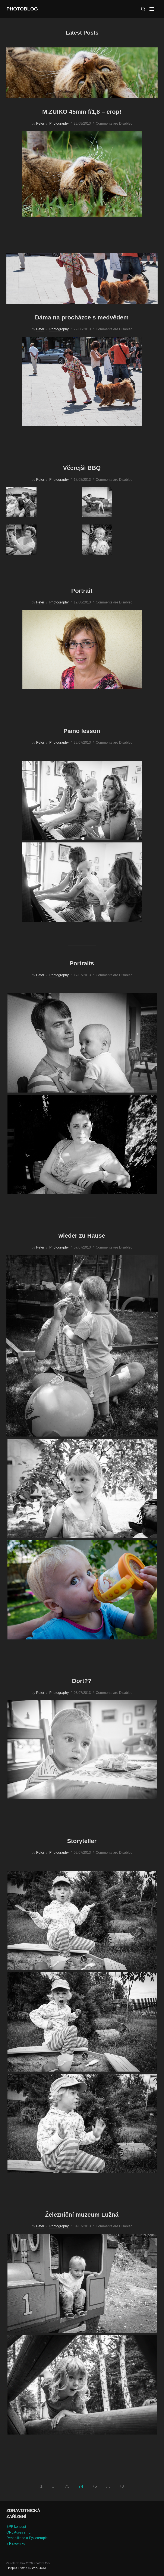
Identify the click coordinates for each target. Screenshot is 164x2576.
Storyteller (82, 1841)
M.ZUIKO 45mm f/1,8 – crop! (82, 111)
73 (67, 2486)
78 (121, 2486)
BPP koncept (16, 2526)
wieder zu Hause (82, 1235)
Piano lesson (82, 730)
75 (94, 2486)
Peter (40, 123)
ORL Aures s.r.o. (18, 2532)
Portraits (82, 963)
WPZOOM (39, 2568)
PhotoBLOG (24, 9)
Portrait (82, 590)
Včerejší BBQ (82, 467)
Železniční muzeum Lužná (82, 2214)
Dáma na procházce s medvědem (81, 317)
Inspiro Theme (17, 2568)
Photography (59, 123)
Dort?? (82, 1680)
